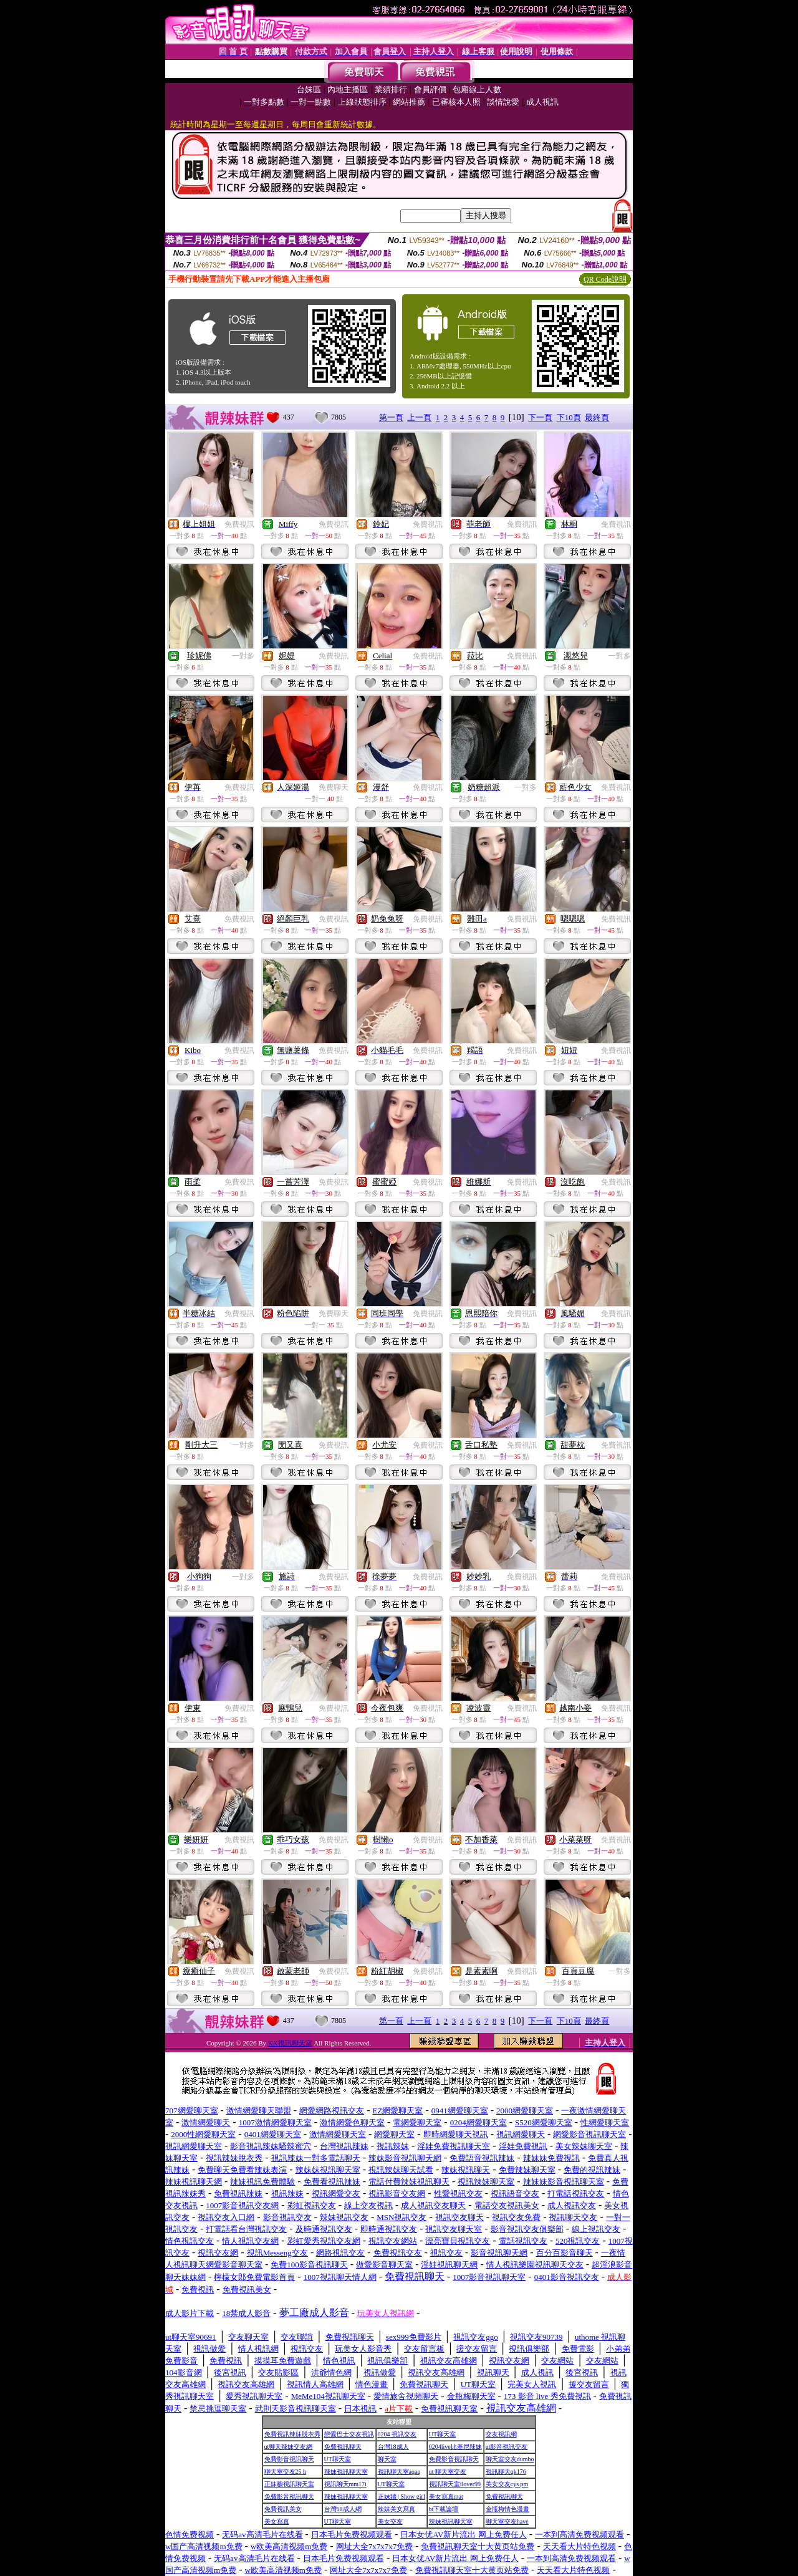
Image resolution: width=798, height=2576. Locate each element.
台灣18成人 (393, 2446)
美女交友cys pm (507, 2484)
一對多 (243, 655)
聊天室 (387, 2459)
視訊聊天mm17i (345, 2484)
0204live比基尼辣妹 (455, 2446)
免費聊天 (334, 787)
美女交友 (390, 2521)
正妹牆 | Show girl (401, 2496)
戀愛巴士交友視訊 (349, 2434)
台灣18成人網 (343, 2509)
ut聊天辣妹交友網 (288, 2446)
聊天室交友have (507, 2521)
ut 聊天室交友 (447, 2471)
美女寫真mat (446, 2496)
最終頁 (597, 417)
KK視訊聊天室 (290, 2043)
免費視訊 (239, 524)
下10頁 (569, 417)
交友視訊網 (501, 2434)
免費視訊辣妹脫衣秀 (292, 2434)
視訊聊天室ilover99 (455, 2484)
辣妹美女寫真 (396, 2509)
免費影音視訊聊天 (289, 2459)
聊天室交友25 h (285, 2471)
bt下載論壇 (444, 2509)
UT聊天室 (442, 2434)
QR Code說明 (605, 279)
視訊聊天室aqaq (399, 2471)
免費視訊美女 (283, 2509)
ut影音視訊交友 (507, 2446)
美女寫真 (276, 2521)
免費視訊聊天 (343, 2446)
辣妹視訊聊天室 (346, 2471)
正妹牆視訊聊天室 (289, 2484)
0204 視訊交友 (397, 2434)
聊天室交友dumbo (510, 2459)
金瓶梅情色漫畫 (507, 2509)
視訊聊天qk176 (506, 2471)
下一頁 (540, 417)
